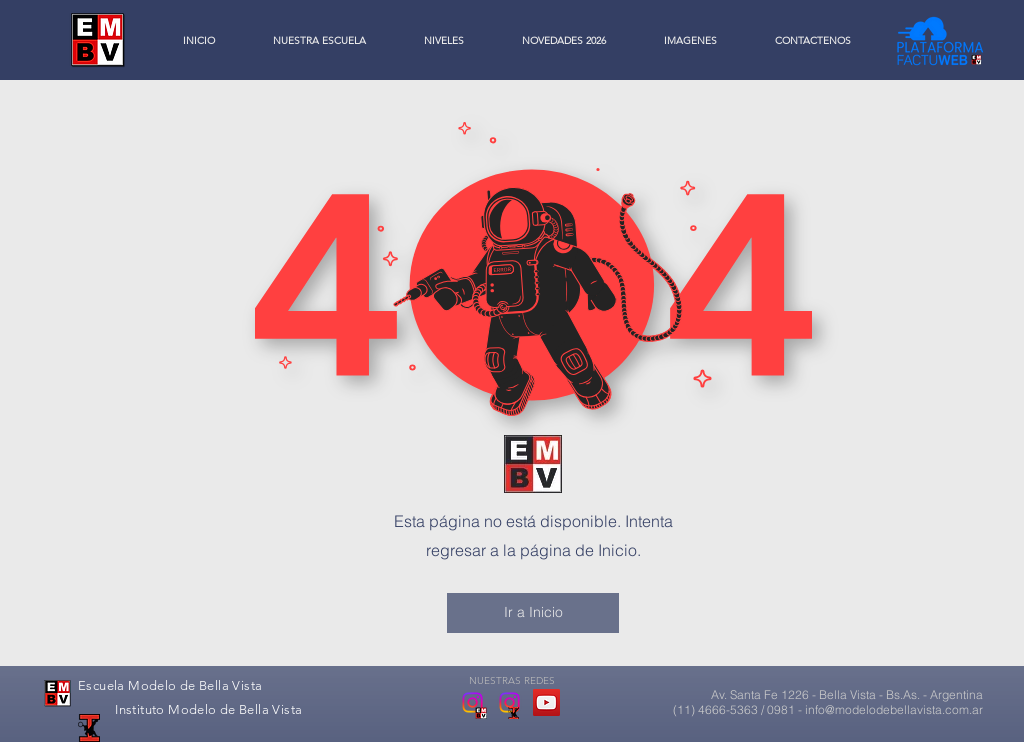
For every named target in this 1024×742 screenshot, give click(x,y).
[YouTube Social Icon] (546, 702)
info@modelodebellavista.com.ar (894, 709)
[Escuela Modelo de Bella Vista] (472, 702)
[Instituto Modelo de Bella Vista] (509, 702)
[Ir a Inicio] (533, 613)
